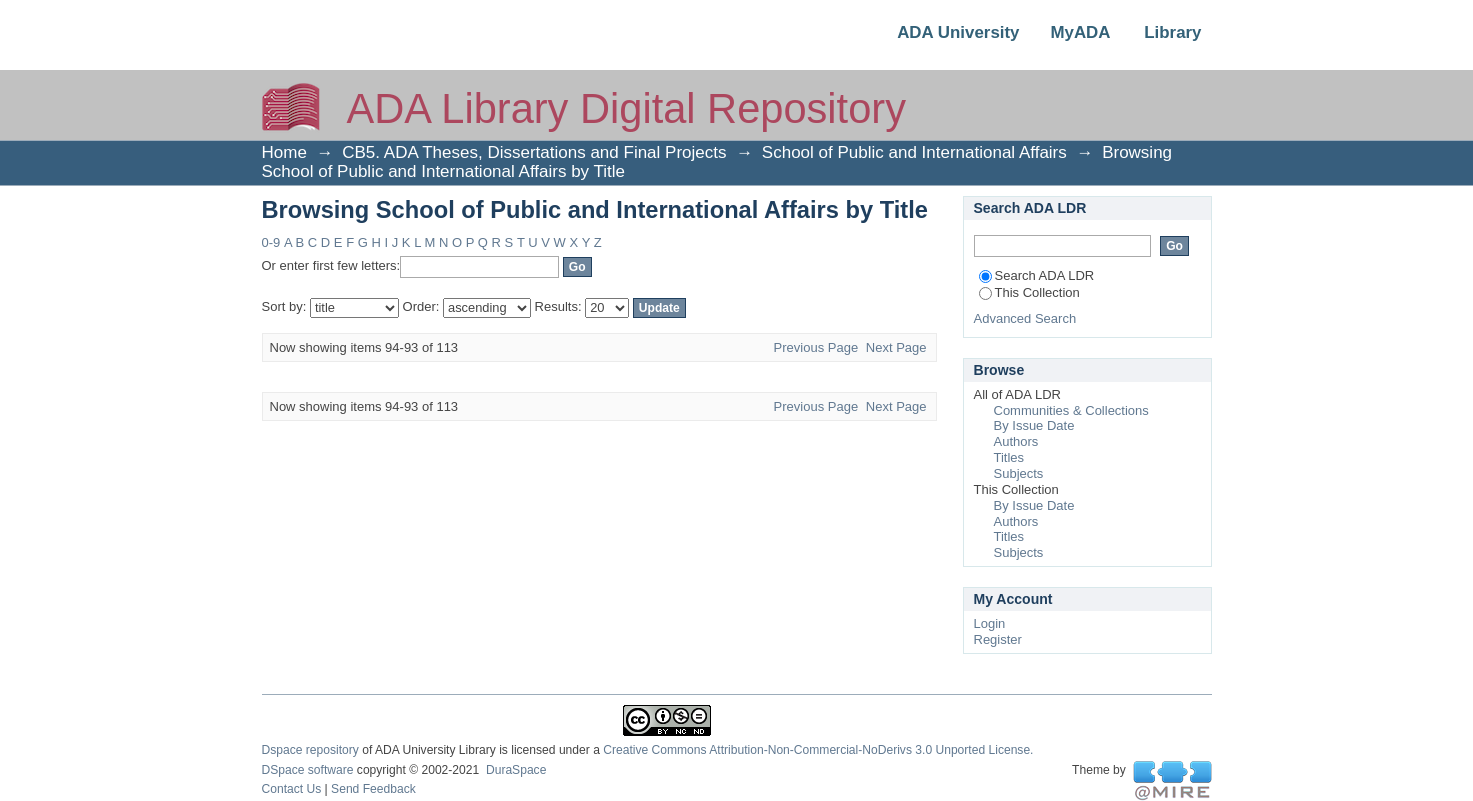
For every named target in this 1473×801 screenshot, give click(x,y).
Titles (1009, 457)
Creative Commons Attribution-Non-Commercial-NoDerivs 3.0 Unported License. (818, 750)
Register (998, 639)
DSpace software (308, 770)
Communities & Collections (1071, 410)
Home (284, 152)
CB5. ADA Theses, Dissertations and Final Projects (534, 152)
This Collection (1029, 292)
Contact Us (292, 789)
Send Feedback (373, 789)
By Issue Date (1034, 425)
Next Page (896, 347)
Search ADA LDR (1037, 275)
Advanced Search (1025, 318)
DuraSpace (516, 770)
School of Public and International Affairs (914, 152)
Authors (1016, 441)
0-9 (271, 242)
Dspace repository (310, 750)
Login (990, 623)
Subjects (1019, 473)
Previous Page (816, 347)
